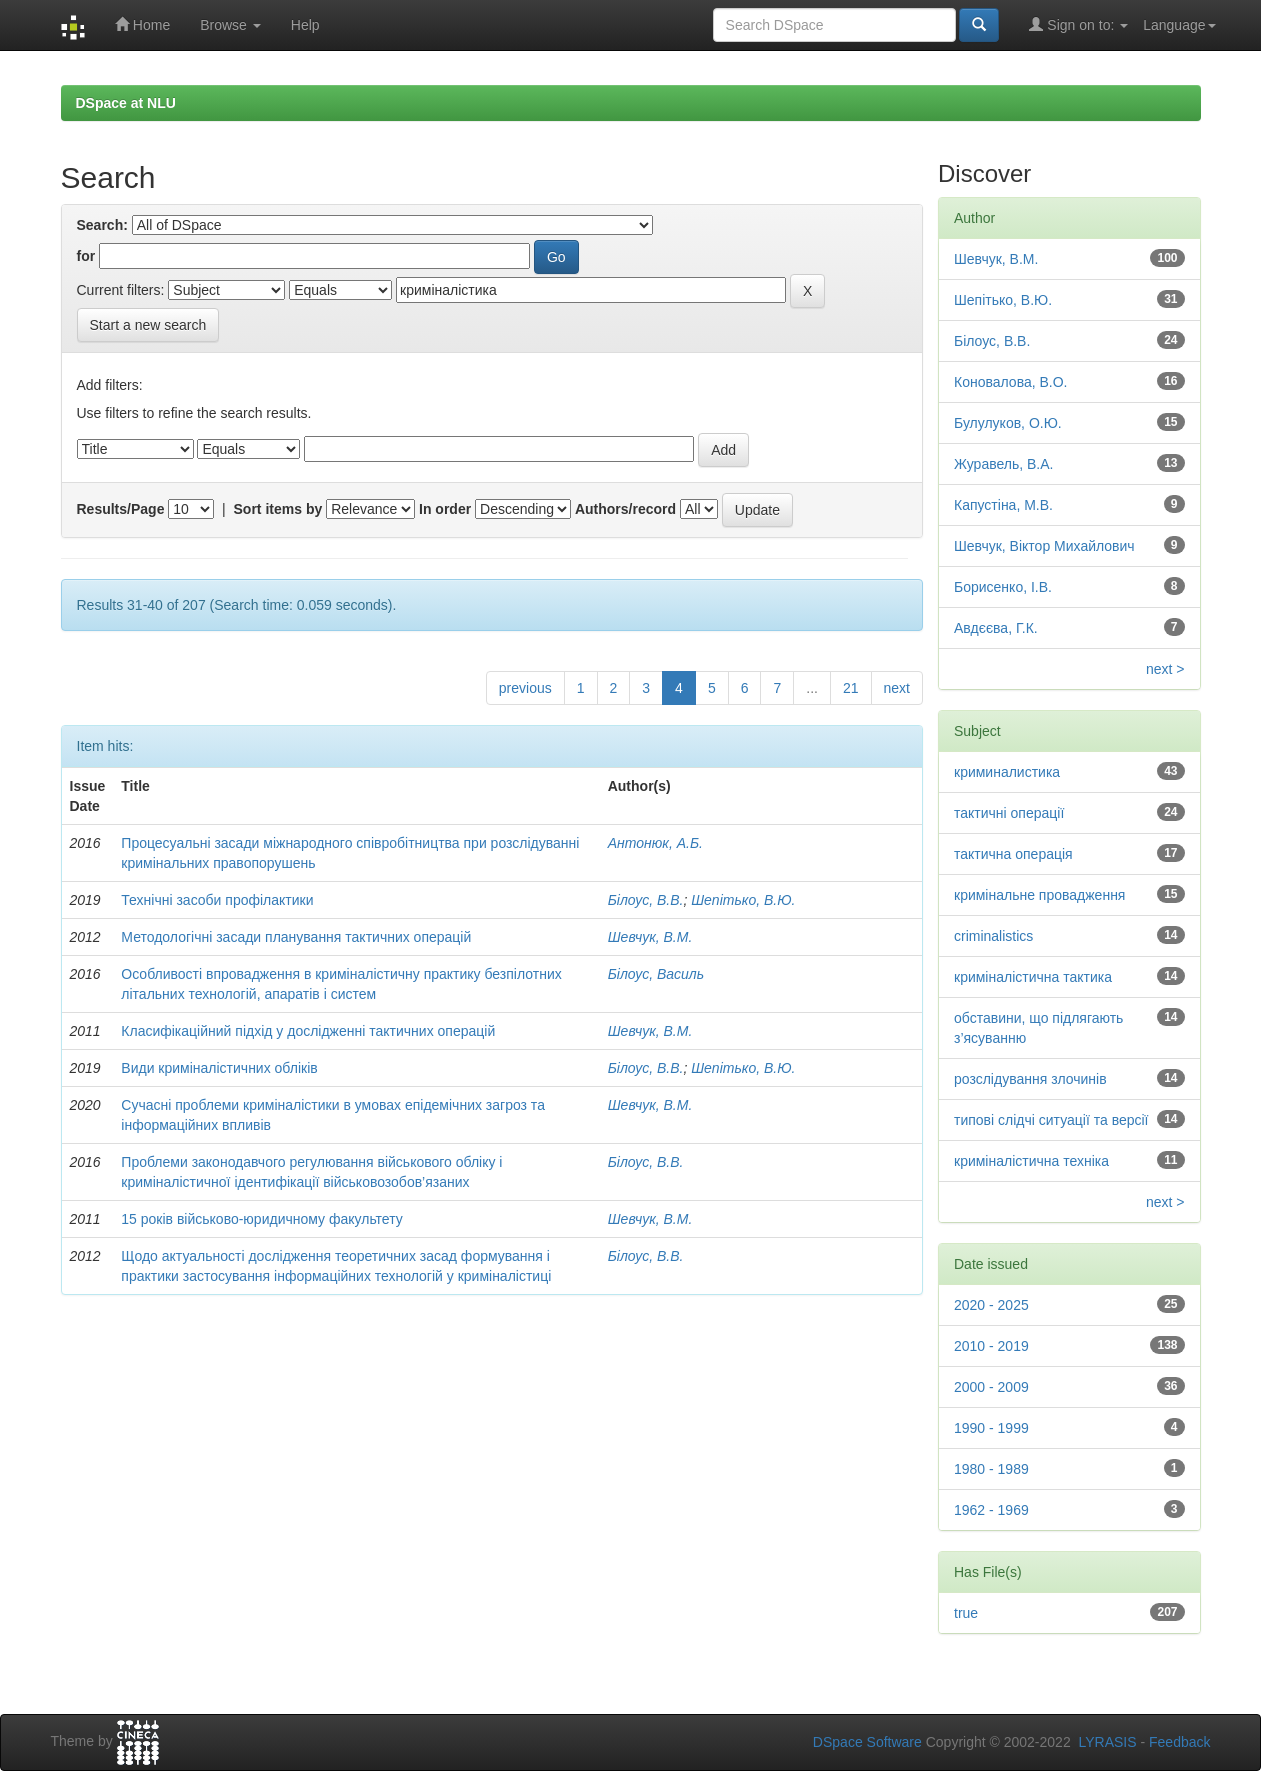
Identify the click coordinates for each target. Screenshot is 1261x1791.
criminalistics (993, 936)
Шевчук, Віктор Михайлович (1044, 546)
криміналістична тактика (1033, 977)
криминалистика (1007, 772)
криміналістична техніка (1031, 1161)
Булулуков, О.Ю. (1008, 423)
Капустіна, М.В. (1003, 505)
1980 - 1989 (991, 1469)
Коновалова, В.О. (1011, 382)
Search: (102, 225)
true (966, 1613)
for (86, 256)
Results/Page (121, 509)
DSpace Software (867, 1742)
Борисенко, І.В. (1003, 587)
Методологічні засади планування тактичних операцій (296, 937)
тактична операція (1013, 854)
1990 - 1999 (991, 1428)
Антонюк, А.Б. (655, 843)
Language (1179, 25)
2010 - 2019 (991, 1346)
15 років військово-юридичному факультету (261, 1219)
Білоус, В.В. (646, 900)
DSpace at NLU (126, 103)
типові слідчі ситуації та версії (1051, 1120)
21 (851, 688)
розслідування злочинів (1030, 1079)
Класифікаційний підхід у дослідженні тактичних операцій (308, 1031)
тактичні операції (1009, 813)
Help (305, 25)
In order (445, 509)
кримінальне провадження (1039, 895)
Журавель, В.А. (1003, 464)
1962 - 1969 (991, 1510)
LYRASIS (1107, 1742)
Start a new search (148, 325)
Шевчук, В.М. (650, 937)
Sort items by (278, 509)
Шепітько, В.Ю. (743, 900)
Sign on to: (1078, 24)
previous (525, 688)
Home (142, 24)
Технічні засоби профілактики (217, 900)
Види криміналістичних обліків (219, 1068)
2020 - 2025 (991, 1305)
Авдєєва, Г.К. (996, 628)
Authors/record (625, 509)
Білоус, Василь (656, 974)
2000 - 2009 (991, 1387)
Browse (230, 25)
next (897, 688)
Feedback (1179, 1742)
